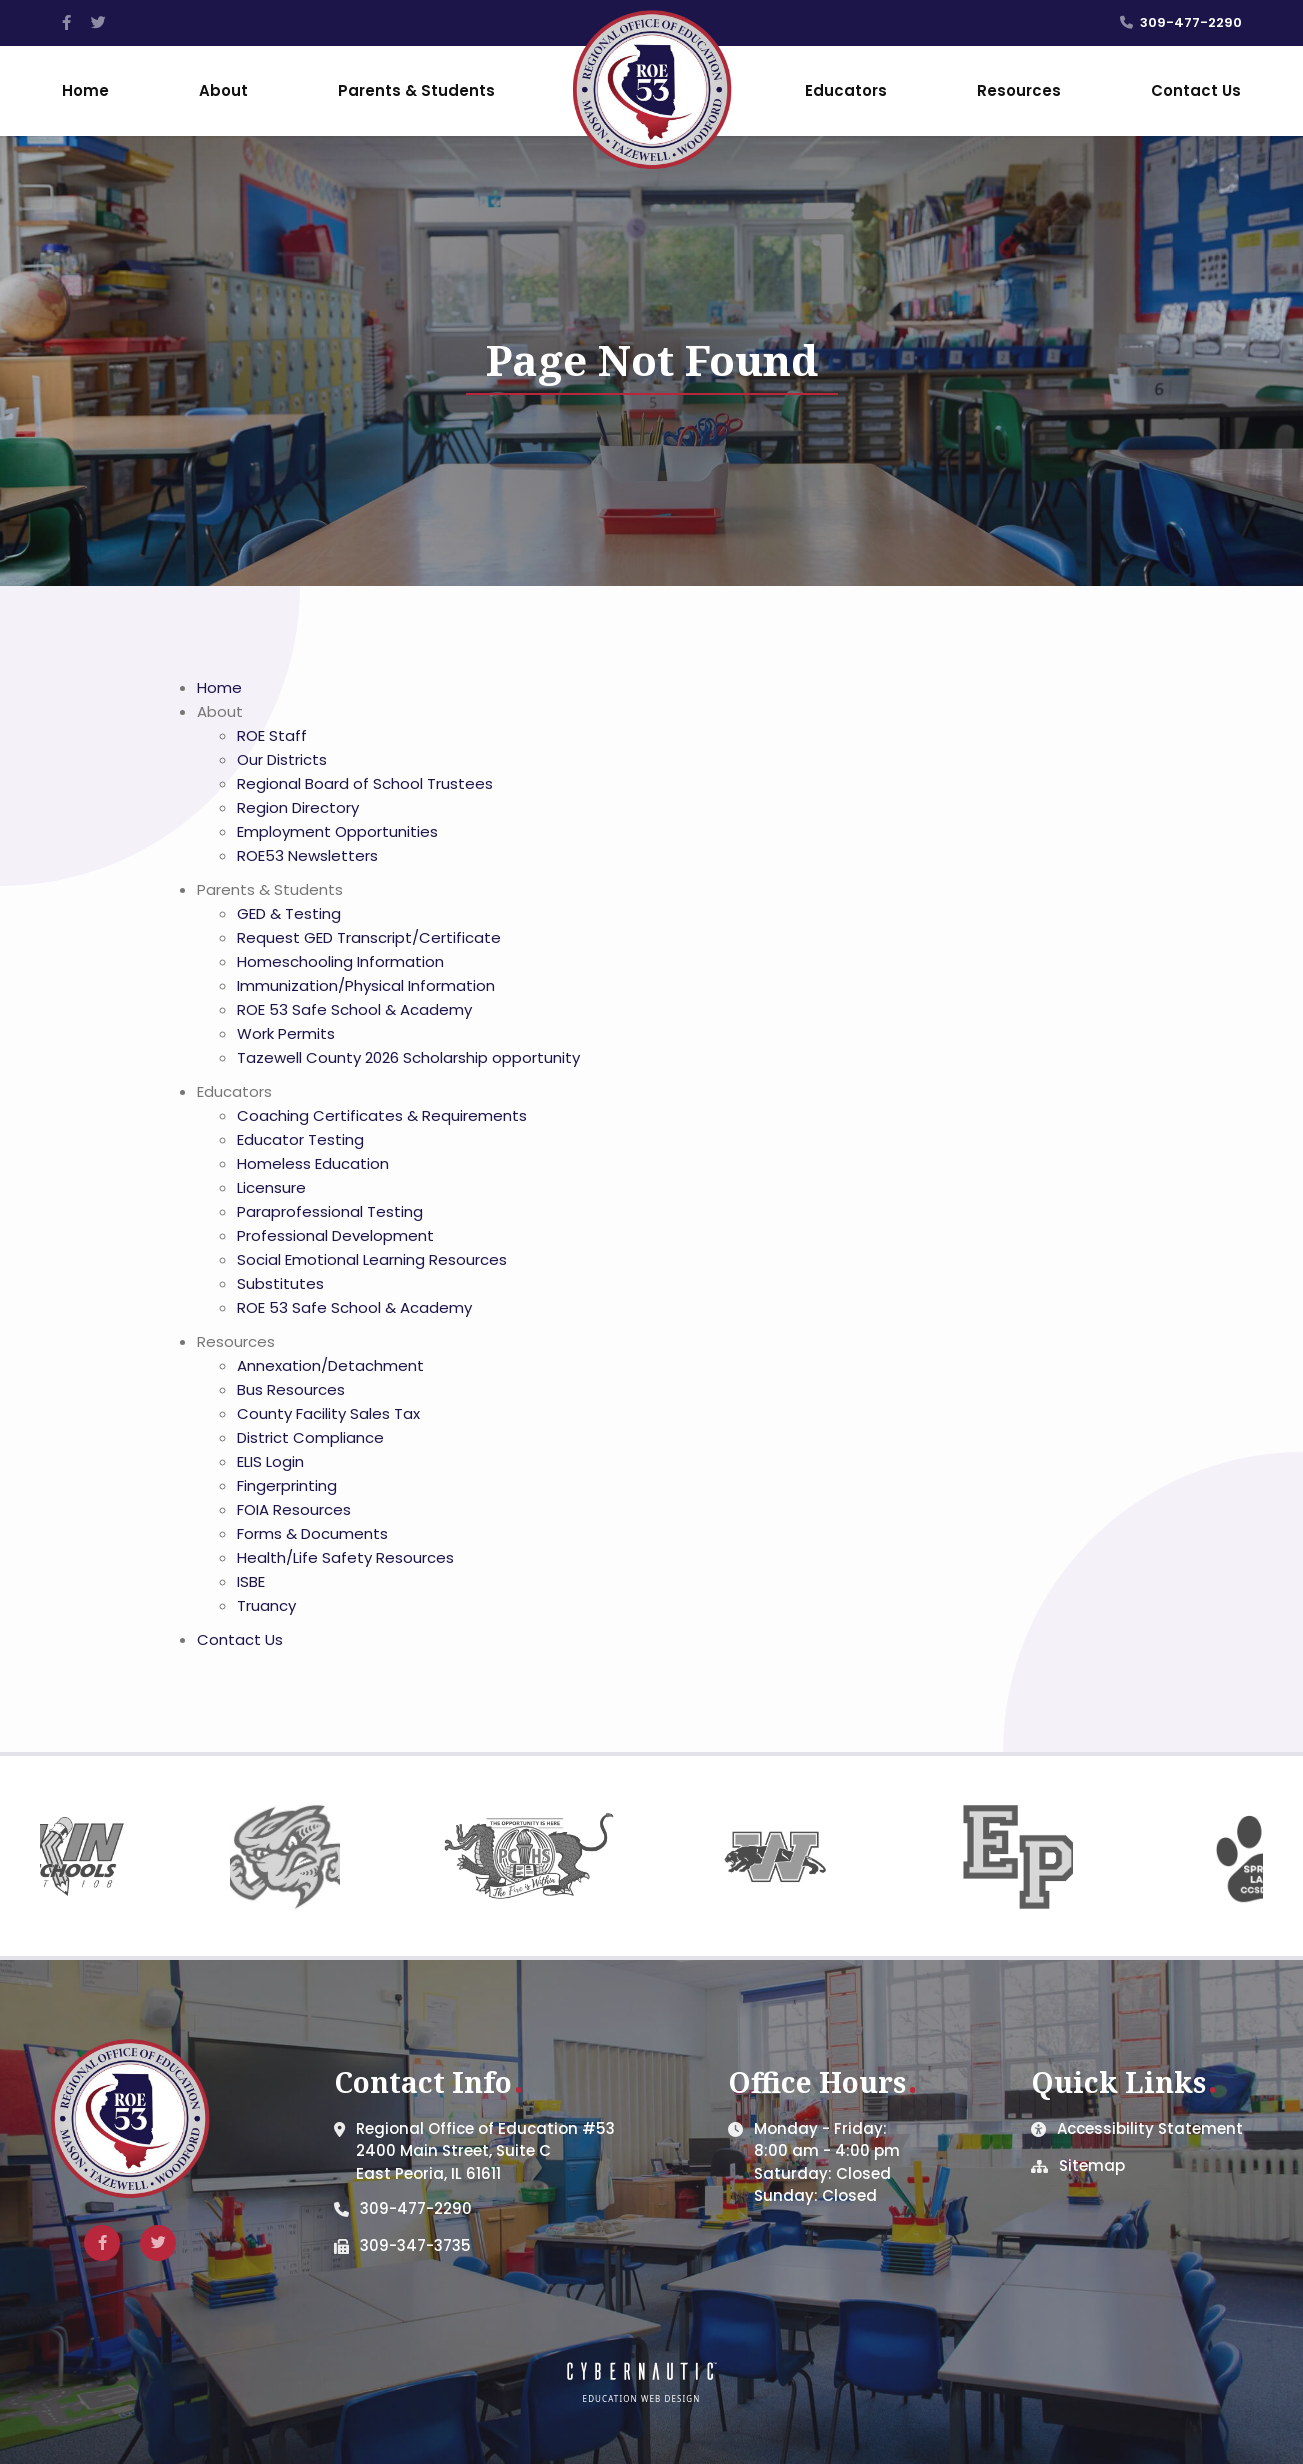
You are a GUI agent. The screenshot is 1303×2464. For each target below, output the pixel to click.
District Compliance (310, 1437)
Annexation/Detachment (330, 1365)
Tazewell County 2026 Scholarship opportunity (408, 1057)
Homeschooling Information (340, 961)
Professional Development (335, 1235)
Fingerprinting (287, 1485)
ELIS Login (270, 1461)
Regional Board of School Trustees (365, 783)
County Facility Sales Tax (328, 1413)
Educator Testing (300, 1139)
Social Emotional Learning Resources (372, 1259)
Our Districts (282, 759)
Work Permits (286, 1033)
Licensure (271, 1187)
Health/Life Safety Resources (345, 1557)
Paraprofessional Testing (330, 1211)
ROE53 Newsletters (307, 855)
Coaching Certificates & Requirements (382, 1115)
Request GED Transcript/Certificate (369, 937)
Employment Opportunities (337, 831)
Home (85, 90)
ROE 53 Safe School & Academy (354, 1009)
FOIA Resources (294, 1509)
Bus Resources (291, 1389)
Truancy (266, 1605)
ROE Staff (272, 735)
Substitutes (280, 1283)
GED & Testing (289, 913)
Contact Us (1196, 90)
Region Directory (298, 807)
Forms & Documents (312, 1533)
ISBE (251, 1581)
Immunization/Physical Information (366, 985)
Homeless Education (313, 1163)
